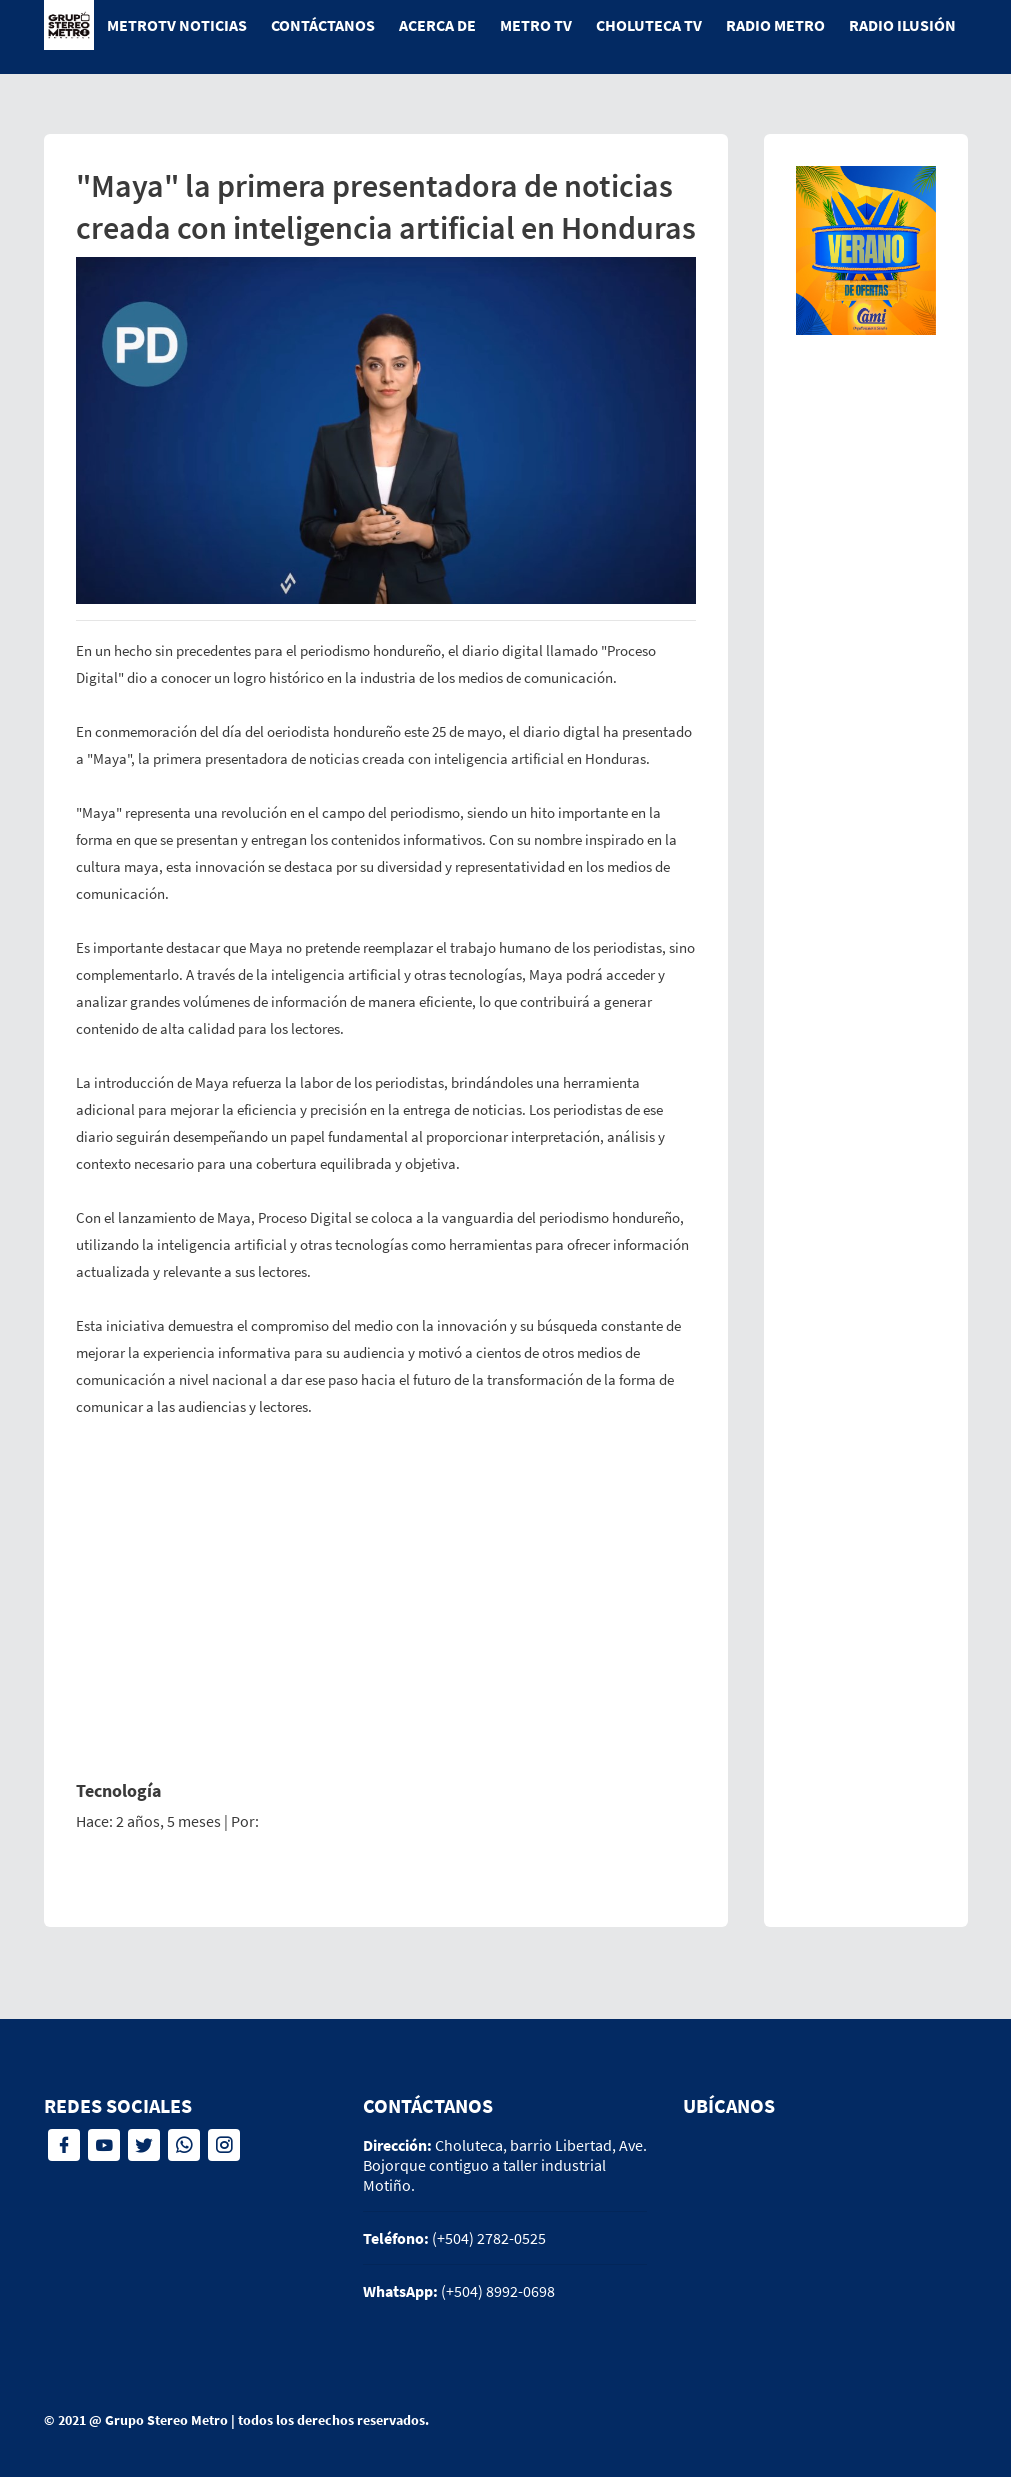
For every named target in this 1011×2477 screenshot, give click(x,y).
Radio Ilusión (902, 25)
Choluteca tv (649, 25)
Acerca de (437, 25)
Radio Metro (775, 25)
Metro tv (536, 25)
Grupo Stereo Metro (166, 2420)
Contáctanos (323, 25)
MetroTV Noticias (177, 25)
